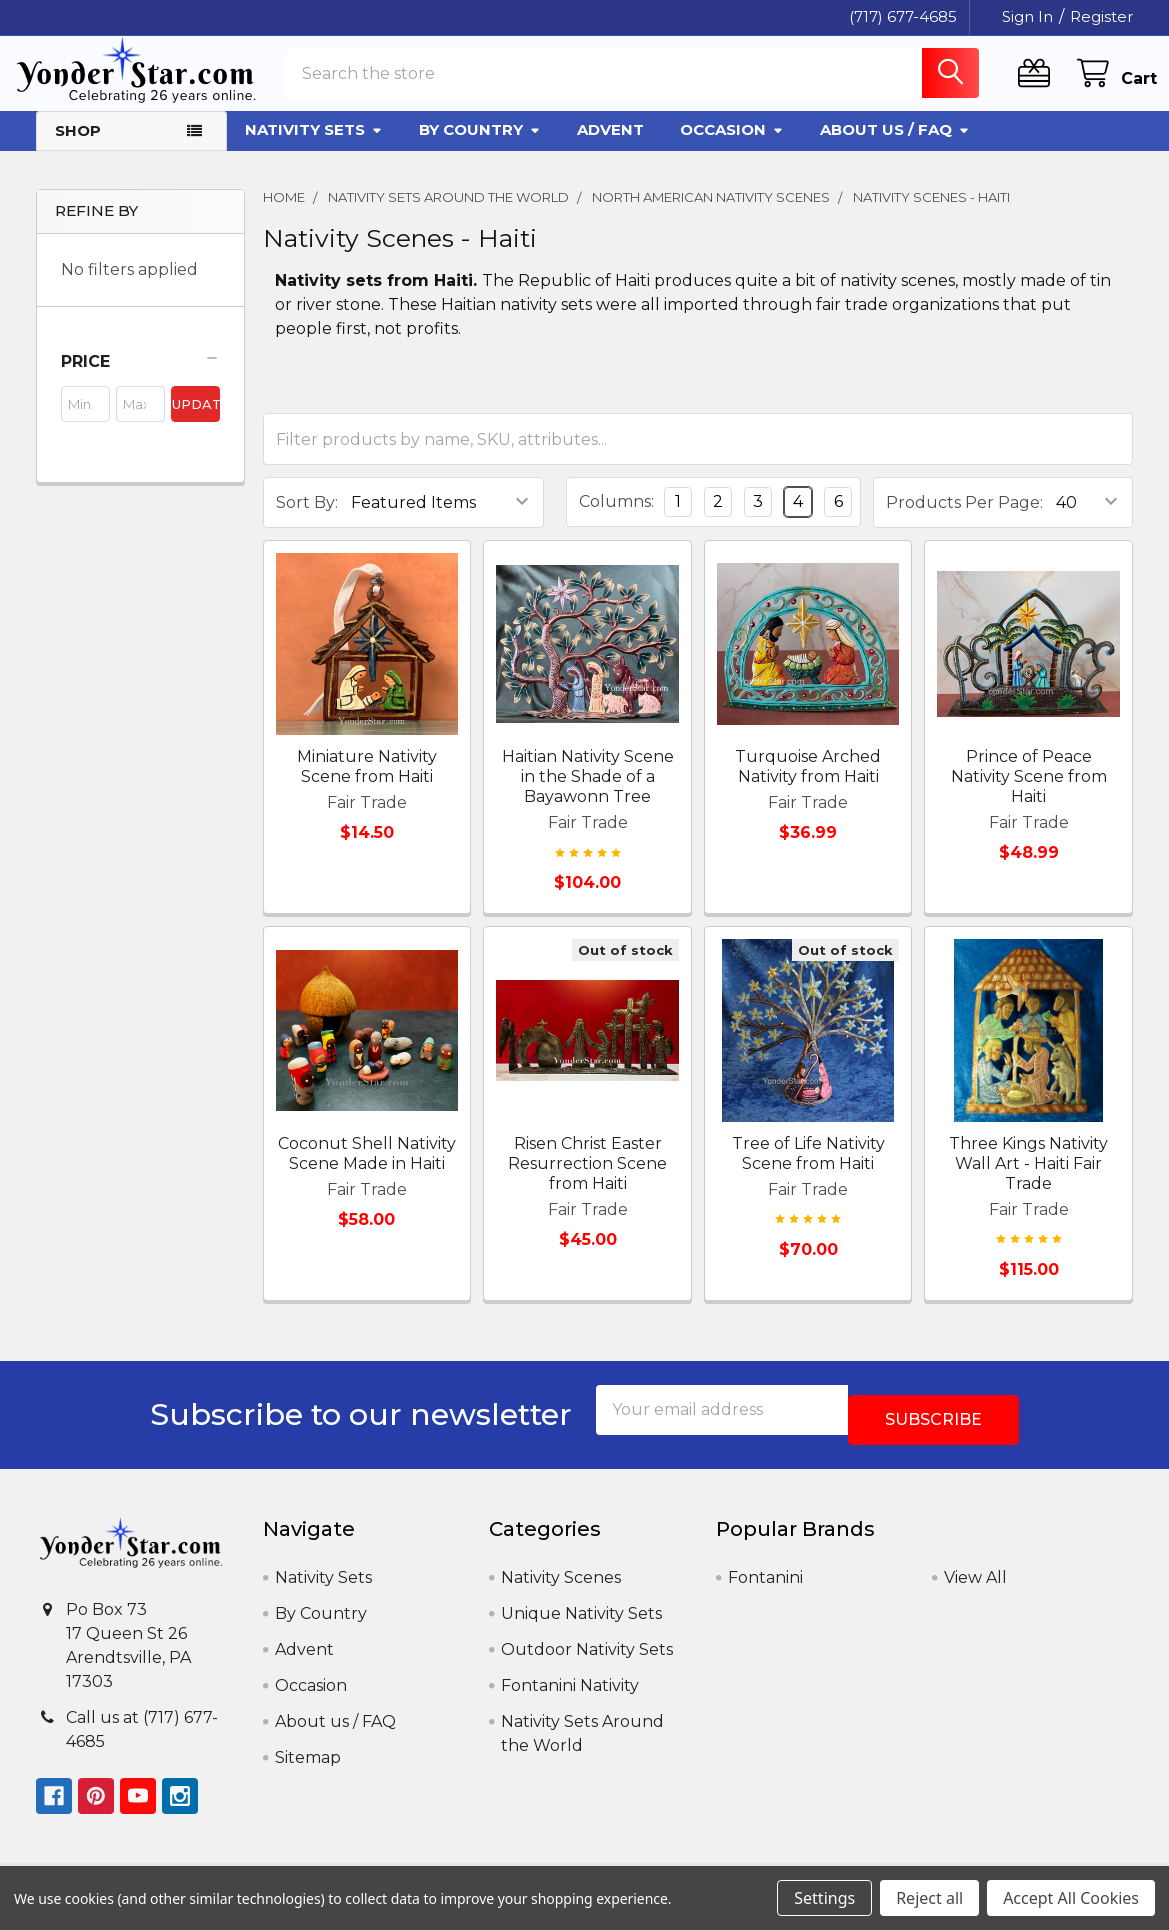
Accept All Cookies (1071, 1898)
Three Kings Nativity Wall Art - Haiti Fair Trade (1028, 1181)
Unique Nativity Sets (581, 1621)
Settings (824, 1898)
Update (196, 422)
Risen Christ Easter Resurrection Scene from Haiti (587, 1181)
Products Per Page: (964, 520)
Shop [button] (78, 148)
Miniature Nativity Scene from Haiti (367, 784)
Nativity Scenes (561, 1585)
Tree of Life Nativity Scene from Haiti (808, 1171)
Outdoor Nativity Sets (587, 1657)
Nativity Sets (314, 147)
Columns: (616, 519)
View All (975, 1585)
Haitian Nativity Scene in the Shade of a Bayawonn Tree (588, 794)
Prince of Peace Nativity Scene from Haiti (1029, 794)
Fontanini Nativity (570, 1693)
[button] (140, 380)
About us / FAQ (895, 147)
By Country (480, 147)
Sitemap (308, 1765)
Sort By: (307, 520)
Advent (610, 147)
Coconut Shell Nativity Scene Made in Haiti (367, 1171)
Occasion (732, 147)
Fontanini (765, 1585)
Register (1101, 16)
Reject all (929, 1898)
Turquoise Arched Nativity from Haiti (808, 784)
